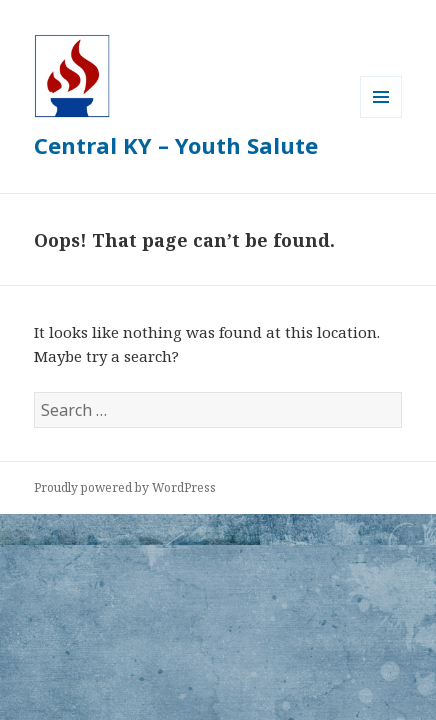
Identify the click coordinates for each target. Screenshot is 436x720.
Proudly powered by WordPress (125, 487)
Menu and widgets (381, 117)
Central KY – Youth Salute (176, 145)
